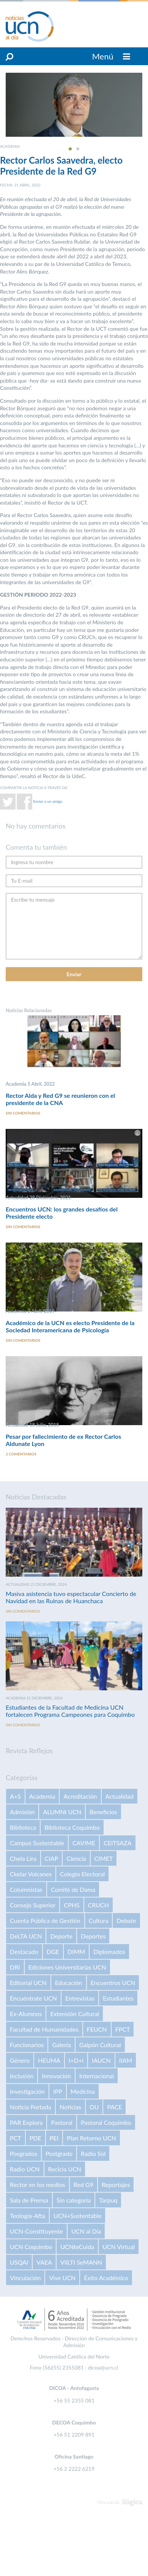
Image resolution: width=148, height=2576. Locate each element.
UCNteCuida (77, 2246)
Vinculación (25, 2277)
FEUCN (97, 2029)
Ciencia (76, 1858)
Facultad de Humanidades (44, 2029)
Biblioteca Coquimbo (72, 1827)
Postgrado (59, 2153)
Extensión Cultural (74, 2013)
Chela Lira (23, 1858)
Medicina (83, 2091)
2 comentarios (21, 1454)
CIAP (51, 1858)
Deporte (61, 1936)
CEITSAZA (118, 1842)
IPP (57, 2091)
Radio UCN (25, 2169)
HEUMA (49, 2060)
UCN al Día (86, 2231)
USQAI (19, 2262)
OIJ (94, 2106)
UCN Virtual (118, 2246)
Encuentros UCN (113, 1982)
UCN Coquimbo (31, 2246)
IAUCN (101, 2060)
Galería (61, 2044)
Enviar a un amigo (47, 801)
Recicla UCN (65, 2169)
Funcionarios (27, 2044)
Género (20, 2060)
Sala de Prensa (29, 2200)
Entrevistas (79, 1998)
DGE (53, 1951)
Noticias (70, 2106)
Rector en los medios (37, 2184)
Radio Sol (93, 2153)
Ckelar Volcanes (31, 1873)
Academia (42, 1796)
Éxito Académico (106, 2277)
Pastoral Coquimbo (106, 2122)
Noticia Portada (30, 2106)
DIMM (76, 1951)
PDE (35, 2137)
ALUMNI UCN (62, 1811)
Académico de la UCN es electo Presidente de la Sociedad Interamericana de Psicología (70, 1326)
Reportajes (116, 2184)
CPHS (71, 1905)
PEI (54, 2137)
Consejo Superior (32, 1905)
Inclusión (21, 2075)
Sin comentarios (23, 1113)
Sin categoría (74, 2200)
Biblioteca (23, 1827)
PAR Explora (26, 2122)
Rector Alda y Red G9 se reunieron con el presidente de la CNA (60, 1099)
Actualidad (119, 1796)
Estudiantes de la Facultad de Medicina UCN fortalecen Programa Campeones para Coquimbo (70, 1711)
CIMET (103, 1858)
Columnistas (26, 1889)
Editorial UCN (28, 1982)
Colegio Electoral (82, 1873)
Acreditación (80, 1796)
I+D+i (76, 2060)
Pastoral (61, 2122)
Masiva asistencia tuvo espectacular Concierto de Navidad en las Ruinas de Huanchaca (71, 1597)
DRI (15, 1967)
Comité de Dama (73, 1889)
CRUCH (98, 1905)
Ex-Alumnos (26, 2013)
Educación (68, 1982)
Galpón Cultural (100, 2044)
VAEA (44, 2262)
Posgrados (23, 2153)
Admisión (22, 1811)
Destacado (24, 1951)
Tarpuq (108, 2200)
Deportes (93, 1936)
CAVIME (83, 1842)
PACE (114, 2106)
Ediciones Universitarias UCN (67, 1967)
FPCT (122, 2029)
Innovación (56, 2075)
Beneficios (103, 1811)
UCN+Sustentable (77, 2215)
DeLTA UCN (26, 1936)
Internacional (96, 2075)
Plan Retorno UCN (91, 2137)
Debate (126, 1920)
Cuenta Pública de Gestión (45, 1920)
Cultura (99, 1920)
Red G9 (83, 2184)
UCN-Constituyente (36, 2231)
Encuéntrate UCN (33, 1998)
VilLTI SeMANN (81, 2262)
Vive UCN (62, 2277)
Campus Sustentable (37, 1842)
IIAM (125, 2060)
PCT (15, 2137)
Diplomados (109, 1951)
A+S (15, 1796)
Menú (111, 56)
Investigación (27, 2091)
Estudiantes (118, 1998)
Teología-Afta (27, 2215)
